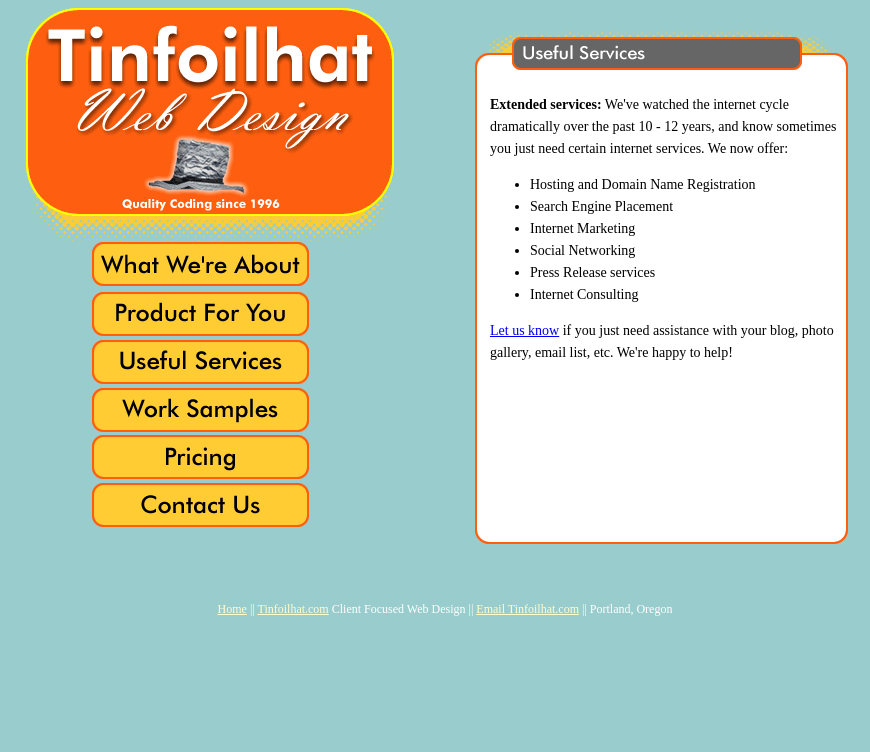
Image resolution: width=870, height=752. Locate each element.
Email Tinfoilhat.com (527, 609)
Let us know (524, 330)
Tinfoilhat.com (292, 609)
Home (232, 609)
